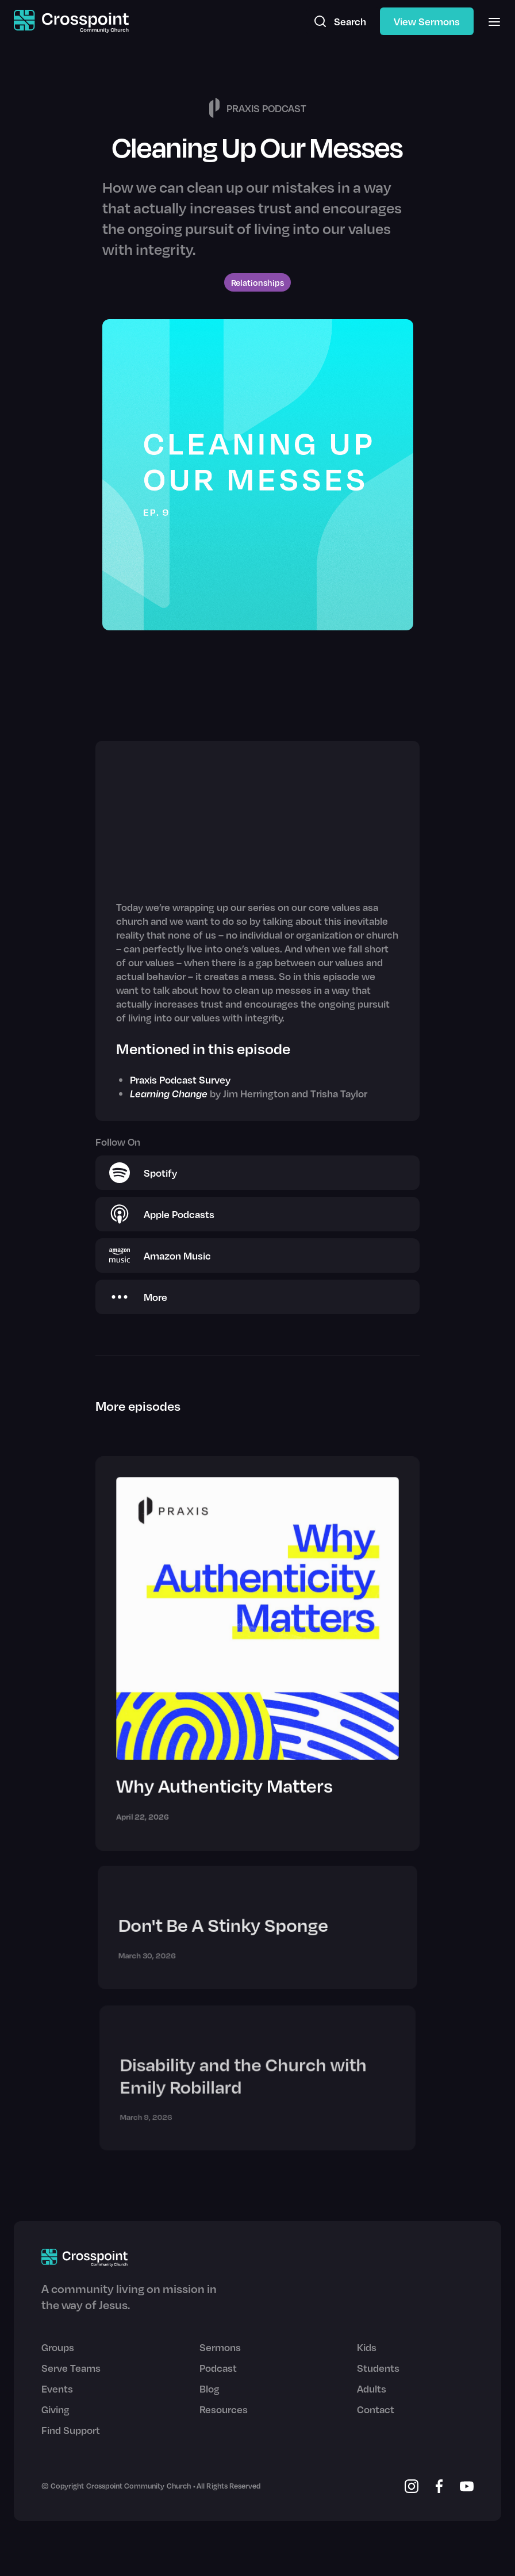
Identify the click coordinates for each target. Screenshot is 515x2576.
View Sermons (427, 21)
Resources (223, 2409)
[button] (491, 21)
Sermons (220, 2347)
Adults (371, 2388)
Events (57, 2388)
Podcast (218, 2367)
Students (378, 2367)
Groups (57, 2347)
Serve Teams (71, 2367)
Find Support (70, 2430)
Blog (209, 2388)
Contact (375, 2409)
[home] (71, 21)
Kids (366, 2347)
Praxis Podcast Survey (180, 1079)
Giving (55, 2409)
